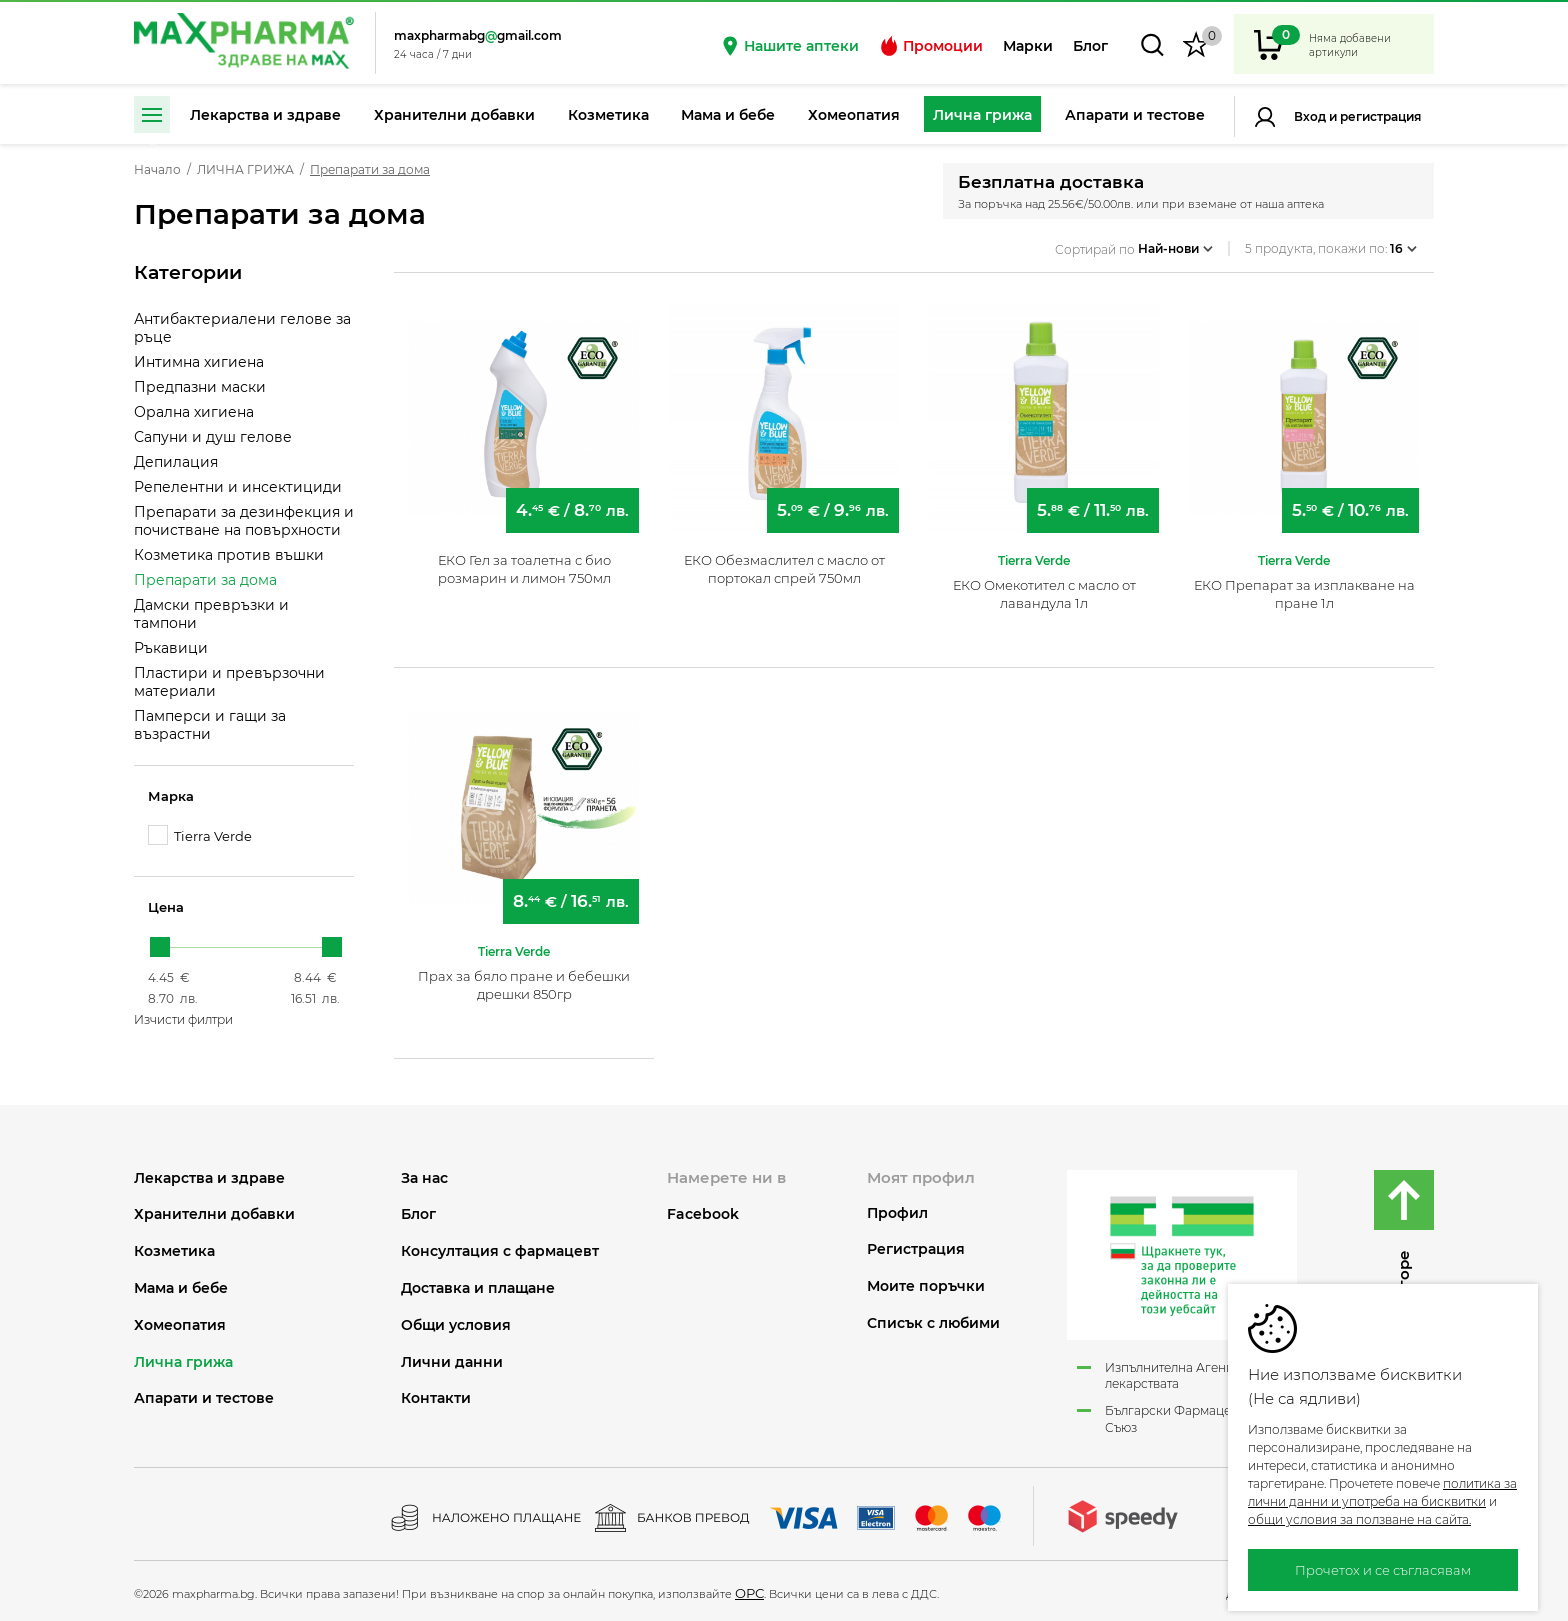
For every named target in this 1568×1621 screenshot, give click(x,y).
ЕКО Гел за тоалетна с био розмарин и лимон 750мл (524, 561)
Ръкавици (171, 648)
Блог (1090, 46)
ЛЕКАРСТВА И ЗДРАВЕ (209, 1178)
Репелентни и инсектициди (238, 487)
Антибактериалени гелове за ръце (242, 328)
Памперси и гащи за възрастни (210, 725)
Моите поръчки (926, 1286)
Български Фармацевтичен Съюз (1189, 1419)
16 (1403, 243)
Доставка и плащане (478, 1288)
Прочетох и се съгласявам (1383, 1570)
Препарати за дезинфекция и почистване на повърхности (244, 521)
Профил (897, 1213)
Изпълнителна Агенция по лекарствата (1186, 1376)
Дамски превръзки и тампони (211, 614)
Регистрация (1379, 116)
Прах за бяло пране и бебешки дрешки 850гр (524, 977)
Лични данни (452, 1362)
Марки (1028, 46)
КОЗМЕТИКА (174, 1251)
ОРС (749, 1593)
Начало (157, 170)
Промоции (931, 46)
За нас (424, 1178)
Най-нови (1175, 243)
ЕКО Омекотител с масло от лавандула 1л (1044, 586)
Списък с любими (933, 1323)
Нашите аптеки (789, 46)
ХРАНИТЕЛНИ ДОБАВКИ (214, 1214)
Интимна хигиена (199, 362)
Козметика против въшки (229, 555)
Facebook (703, 1214)
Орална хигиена (194, 412)
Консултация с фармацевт (500, 1251)
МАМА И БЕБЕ (181, 1288)
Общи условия (456, 1325)
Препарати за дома (205, 580)
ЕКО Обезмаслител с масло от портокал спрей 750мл (784, 561)
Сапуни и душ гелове (213, 437)
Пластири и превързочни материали (229, 682)
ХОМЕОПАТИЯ (180, 1325)
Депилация (176, 462)
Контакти (436, 1398)
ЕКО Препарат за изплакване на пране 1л (1304, 586)
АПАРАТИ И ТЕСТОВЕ (204, 1398)
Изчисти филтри (183, 1019)
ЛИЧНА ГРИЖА (245, 170)
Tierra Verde (200, 835)
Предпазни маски (200, 387)
